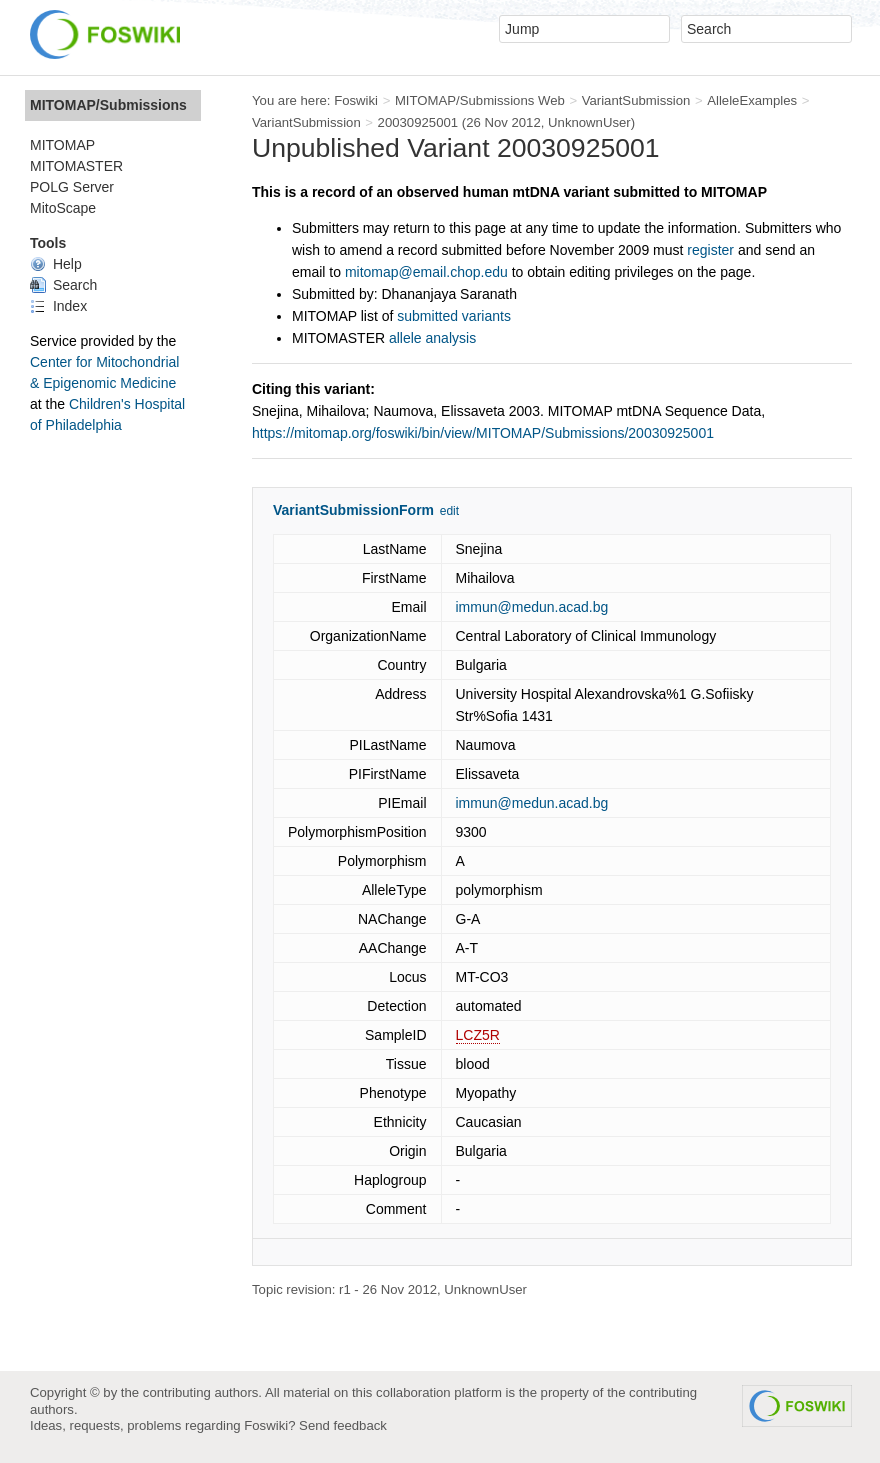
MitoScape (63, 208)
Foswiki (356, 100)
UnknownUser (589, 122)
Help (56, 264)
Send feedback (343, 1425)
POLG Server (72, 187)
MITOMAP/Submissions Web (480, 100)
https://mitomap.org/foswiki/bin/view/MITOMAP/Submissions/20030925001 (483, 433)
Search (63, 285)
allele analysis (432, 338)
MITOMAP (62, 145)
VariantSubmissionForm (353, 510)
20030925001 (418, 122)
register (710, 250)
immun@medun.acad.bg (532, 607)
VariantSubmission (636, 100)
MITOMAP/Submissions (108, 105)
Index (58, 306)
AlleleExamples (752, 100)
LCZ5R (478, 1035)
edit (449, 511)
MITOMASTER (76, 166)
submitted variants (454, 316)
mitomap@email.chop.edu (426, 272)
